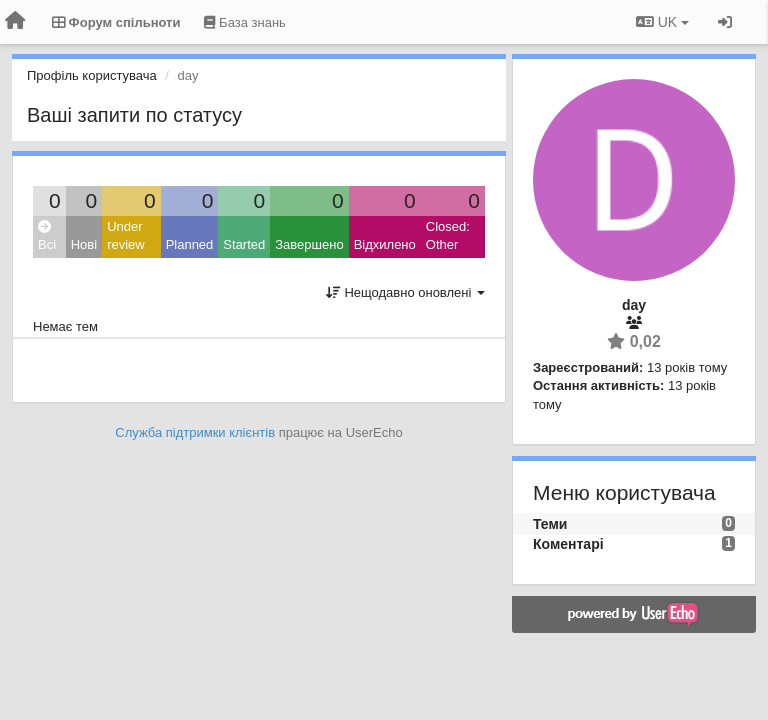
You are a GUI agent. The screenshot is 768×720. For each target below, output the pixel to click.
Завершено (309, 244)
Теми (550, 524)
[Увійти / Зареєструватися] (725, 22)
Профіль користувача (92, 75)
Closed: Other (448, 236)
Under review (126, 236)
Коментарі (568, 544)
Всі (47, 236)
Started (244, 244)
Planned (190, 244)
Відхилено (385, 244)
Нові (84, 244)
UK (662, 22)
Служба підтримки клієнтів (195, 432)
